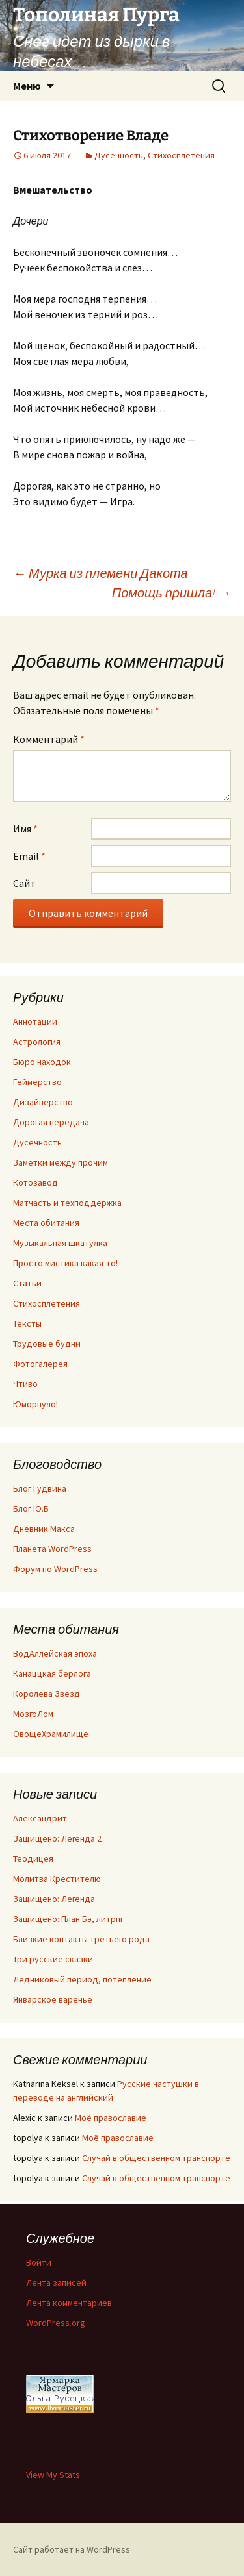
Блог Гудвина (39, 1488)
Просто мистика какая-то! (65, 1263)
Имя (25, 828)
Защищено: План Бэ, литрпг (68, 1919)
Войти (38, 2262)
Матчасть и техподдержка (67, 1202)
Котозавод (35, 1182)
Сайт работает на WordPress (71, 2549)
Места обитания (46, 1223)
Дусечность (118, 155)
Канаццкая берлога (52, 1673)
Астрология (37, 1041)
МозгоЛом (33, 1713)
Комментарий (49, 738)
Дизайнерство (43, 1102)
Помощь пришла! (171, 592)
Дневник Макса (44, 1528)
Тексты (27, 1323)
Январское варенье (52, 1999)
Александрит (40, 1818)
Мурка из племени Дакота (100, 573)
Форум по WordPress (55, 1569)
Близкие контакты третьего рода (81, 1939)
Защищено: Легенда (54, 1899)
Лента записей (56, 2282)
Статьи (27, 1283)
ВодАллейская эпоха (55, 1653)
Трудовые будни (47, 1343)
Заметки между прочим (60, 1162)
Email (29, 855)
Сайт (24, 883)
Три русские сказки (53, 1959)
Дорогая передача (51, 1122)
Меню (27, 85)
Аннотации (35, 1021)
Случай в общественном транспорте (156, 2158)
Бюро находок (42, 1062)
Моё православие (110, 2117)
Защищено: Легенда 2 (57, 1838)
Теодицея (33, 1858)
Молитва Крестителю (57, 1878)
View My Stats (53, 2475)
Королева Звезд (46, 1693)
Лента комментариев (69, 2302)
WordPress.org (55, 2323)
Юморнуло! (35, 1404)
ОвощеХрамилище (50, 1734)
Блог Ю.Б (31, 1508)
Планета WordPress (52, 1549)
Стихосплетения (181, 155)
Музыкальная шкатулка (60, 1243)
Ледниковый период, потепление (82, 1979)
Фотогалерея (40, 1363)
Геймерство (37, 1082)
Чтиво (25, 1384)
